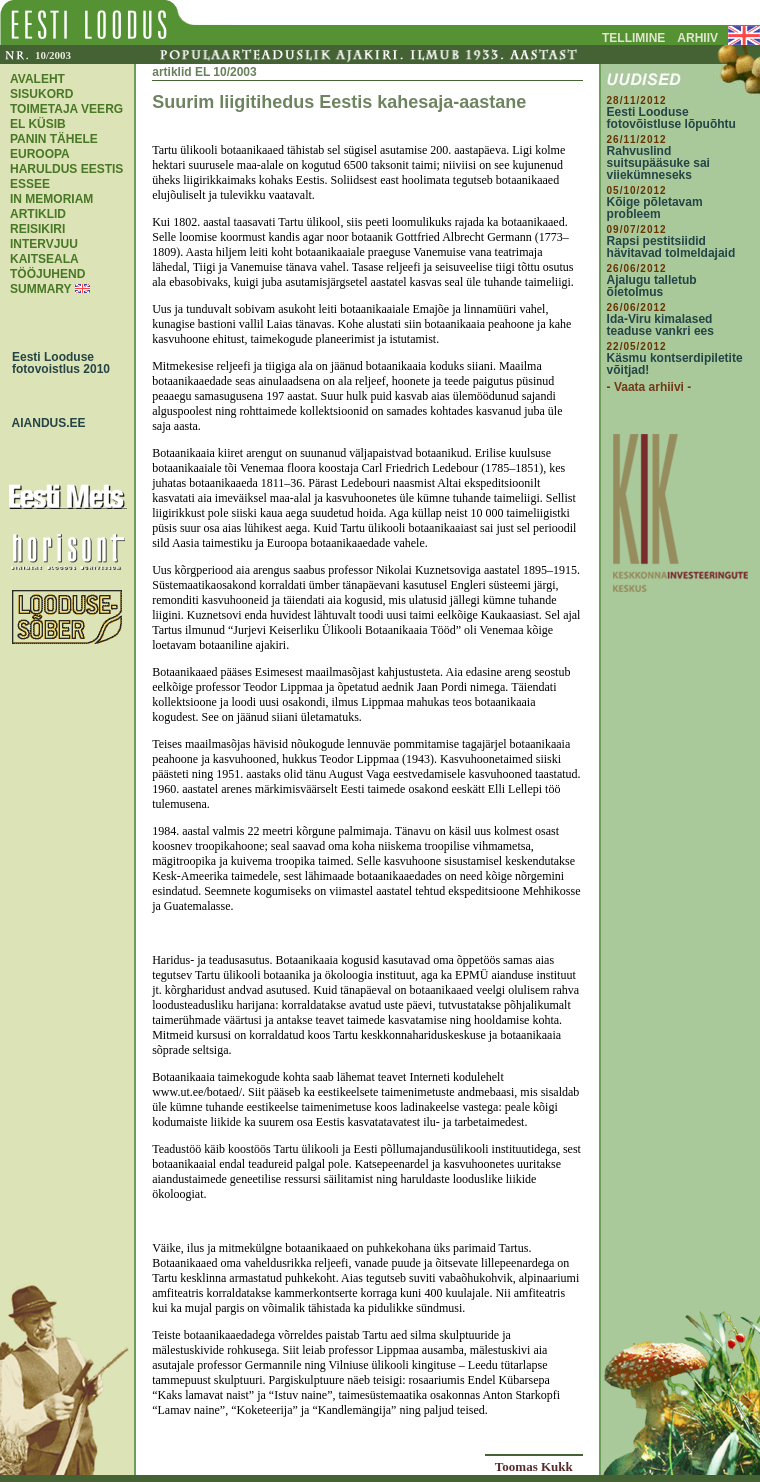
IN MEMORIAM (51, 199)
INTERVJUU (44, 244)
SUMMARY (40, 289)
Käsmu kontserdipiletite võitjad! (675, 364)
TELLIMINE (633, 38)
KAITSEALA (44, 259)
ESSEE (30, 184)
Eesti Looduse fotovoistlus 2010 (56, 363)
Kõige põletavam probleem (655, 208)
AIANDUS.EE (44, 423)
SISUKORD (41, 94)
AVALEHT (37, 79)
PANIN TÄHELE (54, 139)
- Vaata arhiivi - (649, 387)
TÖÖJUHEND (47, 274)
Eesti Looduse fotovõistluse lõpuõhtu (671, 118)
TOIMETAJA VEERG (66, 109)
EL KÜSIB (38, 124)
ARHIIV (697, 38)
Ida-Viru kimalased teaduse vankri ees (660, 325)
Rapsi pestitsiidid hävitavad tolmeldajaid (671, 247)
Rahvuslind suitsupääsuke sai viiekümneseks (658, 163)
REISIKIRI (37, 229)
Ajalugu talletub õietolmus (652, 286)
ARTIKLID (38, 214)
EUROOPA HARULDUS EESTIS (66, 161)
